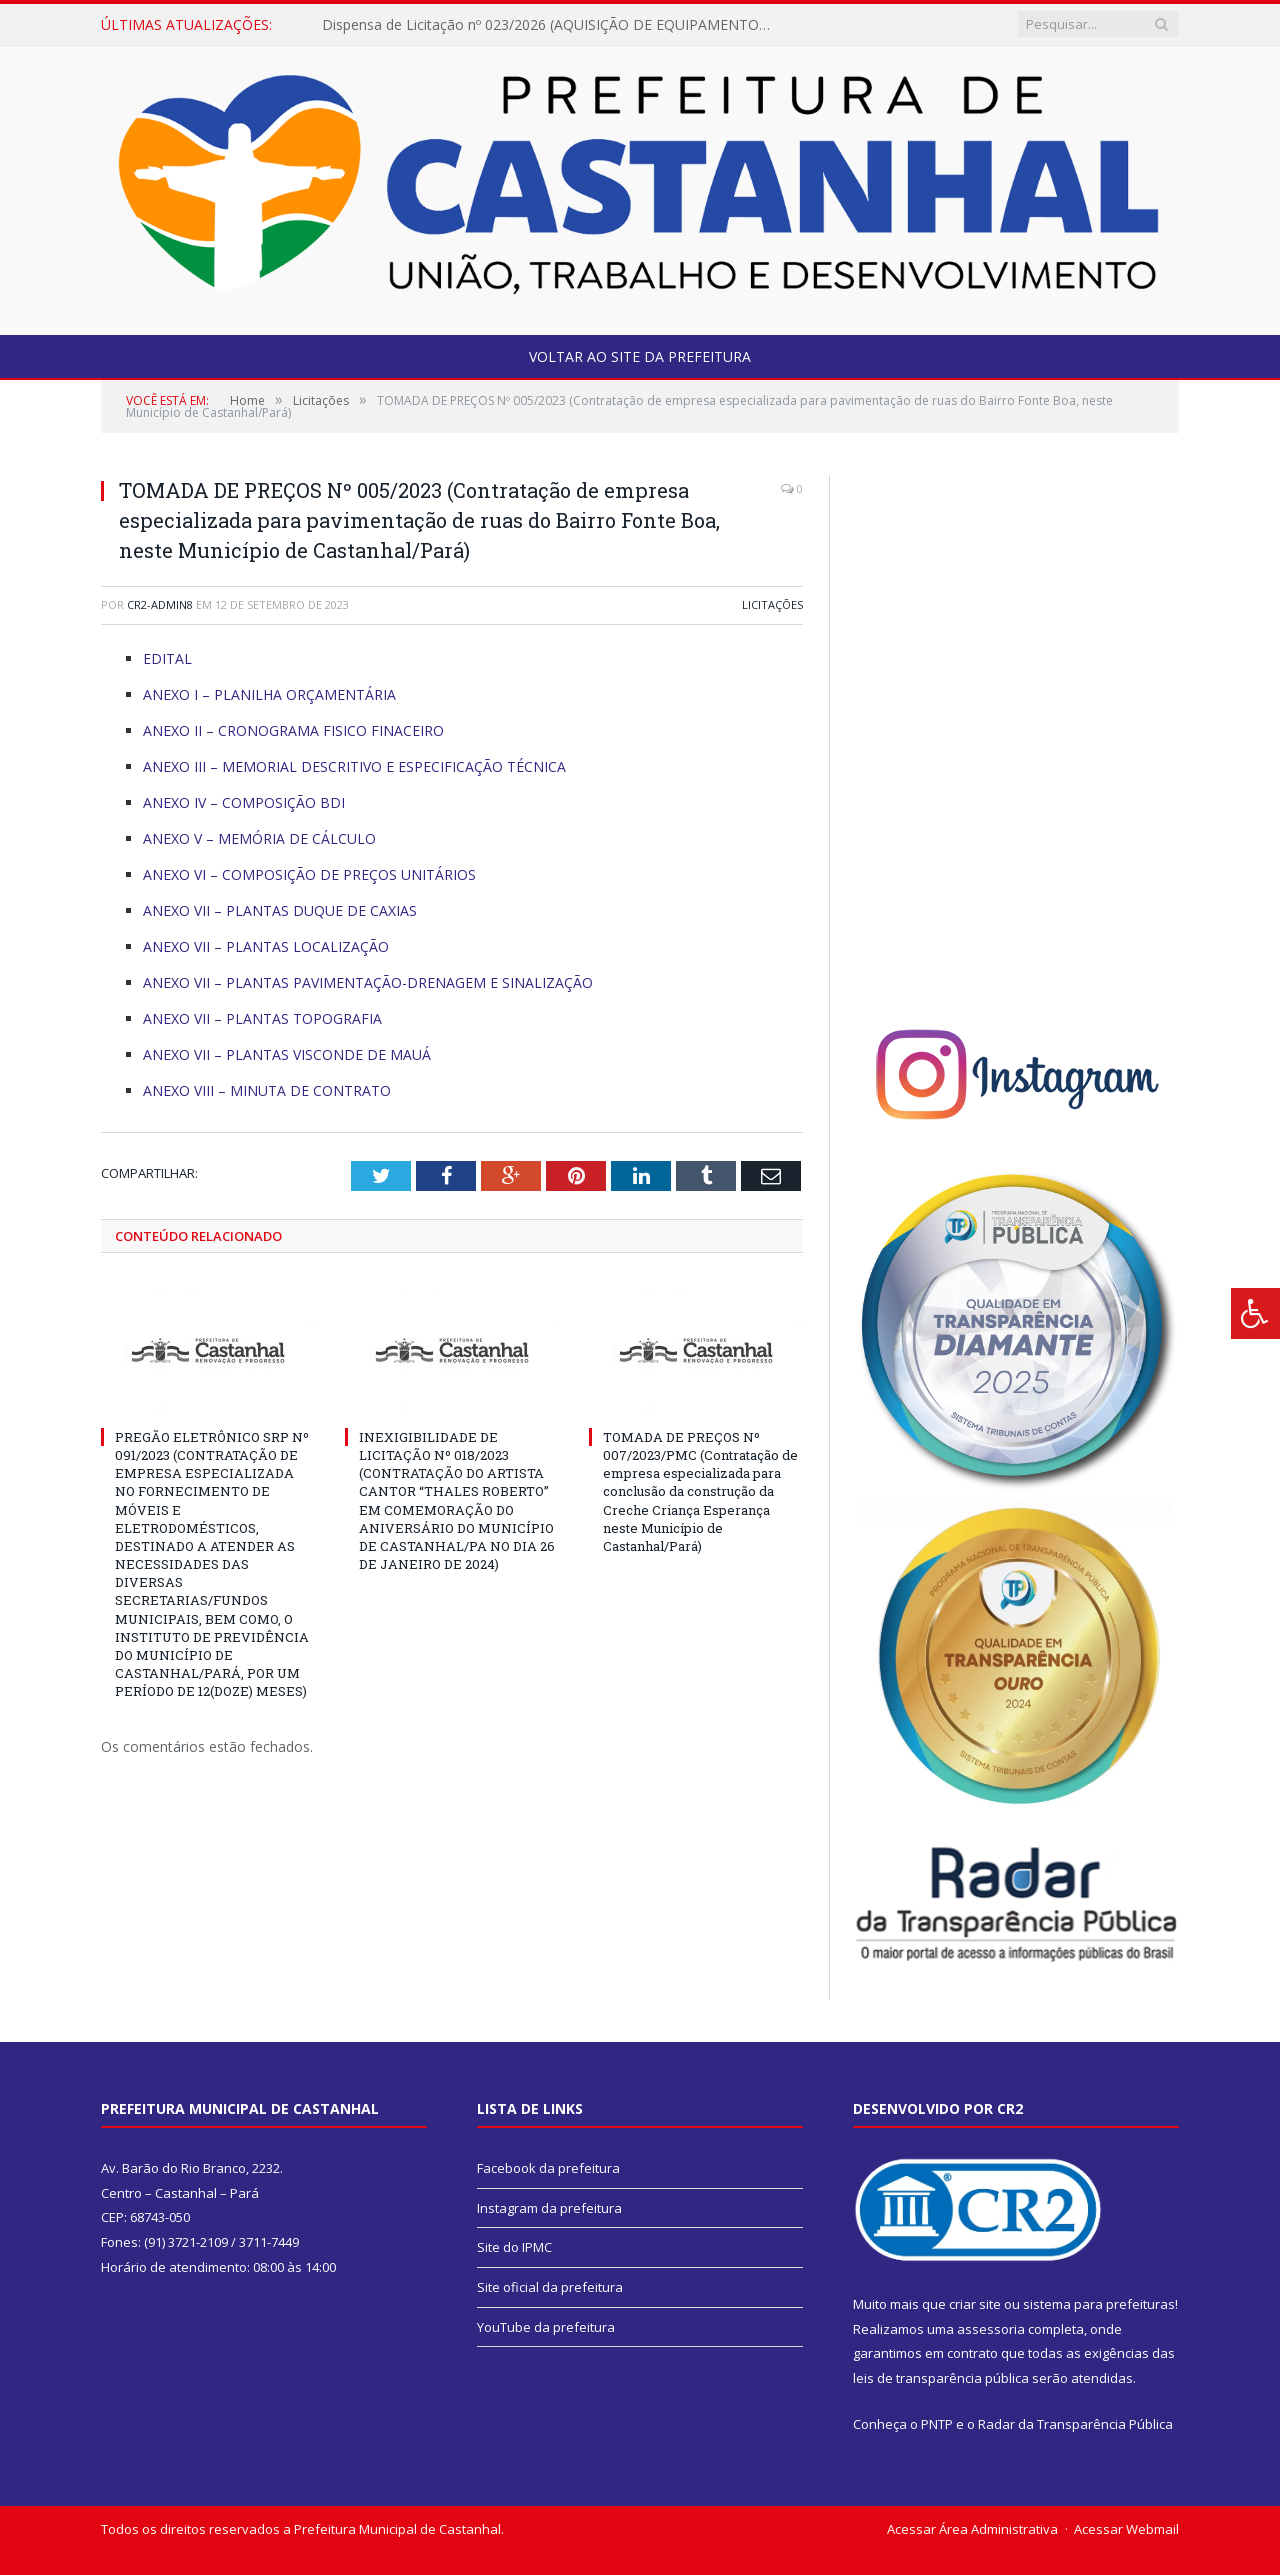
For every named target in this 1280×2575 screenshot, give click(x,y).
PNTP (937, 2424)
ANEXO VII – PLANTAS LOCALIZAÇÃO (266, 946)
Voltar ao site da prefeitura (640, 356)
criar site (975, 2304)
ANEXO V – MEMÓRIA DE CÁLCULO (259, 838)
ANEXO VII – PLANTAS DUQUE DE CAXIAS (280, 910)
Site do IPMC (514, 2247)
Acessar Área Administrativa (972, 2529)
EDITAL (167, 658)
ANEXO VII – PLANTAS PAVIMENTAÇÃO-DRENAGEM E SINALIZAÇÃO (368, 982)
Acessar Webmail (1126, 2529)
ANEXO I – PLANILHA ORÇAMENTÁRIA (269, 694)
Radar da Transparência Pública (1075, 2424)
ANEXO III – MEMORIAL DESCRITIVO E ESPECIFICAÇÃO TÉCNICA (354, 766)
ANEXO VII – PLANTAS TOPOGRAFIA (262, 1018)
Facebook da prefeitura (548, 2168)
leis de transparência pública (941, 2378)
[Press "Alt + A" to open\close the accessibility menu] (1255, 1313)
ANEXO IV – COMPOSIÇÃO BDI (244, 802)
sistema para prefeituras (1099, 2304)
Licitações (772, 604)
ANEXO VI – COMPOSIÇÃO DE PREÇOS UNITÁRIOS (309, 874)
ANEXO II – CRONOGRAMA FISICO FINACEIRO (293, 730)
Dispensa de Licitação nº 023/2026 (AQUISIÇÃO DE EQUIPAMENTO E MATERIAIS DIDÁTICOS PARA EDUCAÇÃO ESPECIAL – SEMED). (552, 25)
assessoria (991, 2329)
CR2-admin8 (160, 604)
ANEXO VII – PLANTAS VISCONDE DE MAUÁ (287, 1054)
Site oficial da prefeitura (550, 2287)
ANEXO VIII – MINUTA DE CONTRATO (267, 1090)
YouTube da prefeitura (546, 2327)
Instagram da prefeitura (549, 2208)
